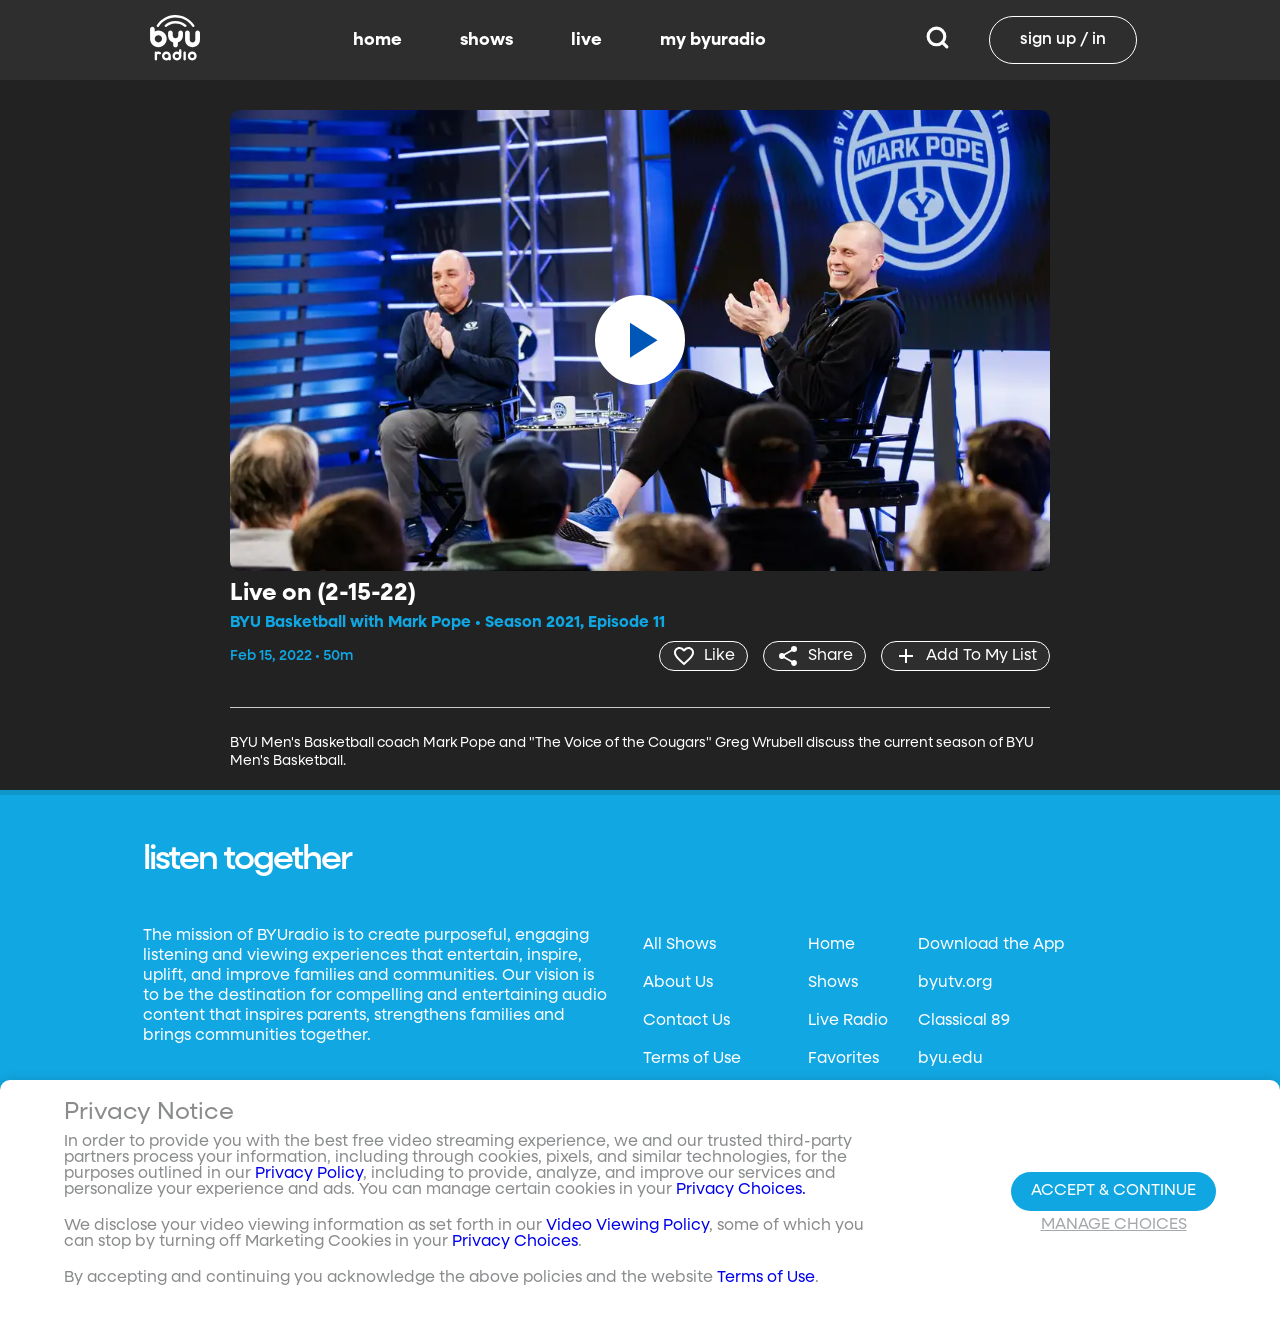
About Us (678, 983)
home (377, 40)
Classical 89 (964, 1021)
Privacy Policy (309, 1174)
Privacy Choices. (741, 1190)
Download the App (991, 945)
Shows (833, 983)
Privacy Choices (515, 1242)
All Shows (679, 945)
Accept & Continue (1113, 1191)
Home (831, 945)
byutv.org (955, 983)
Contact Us (686, 1021)
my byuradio (713, 40)
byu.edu (950, 1059)
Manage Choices (1114, 1225)
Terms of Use (692, 1059)
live (586, 40)
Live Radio (848, 1021)
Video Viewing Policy (627, 1226)
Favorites (843, 1059)
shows (486, 40)
